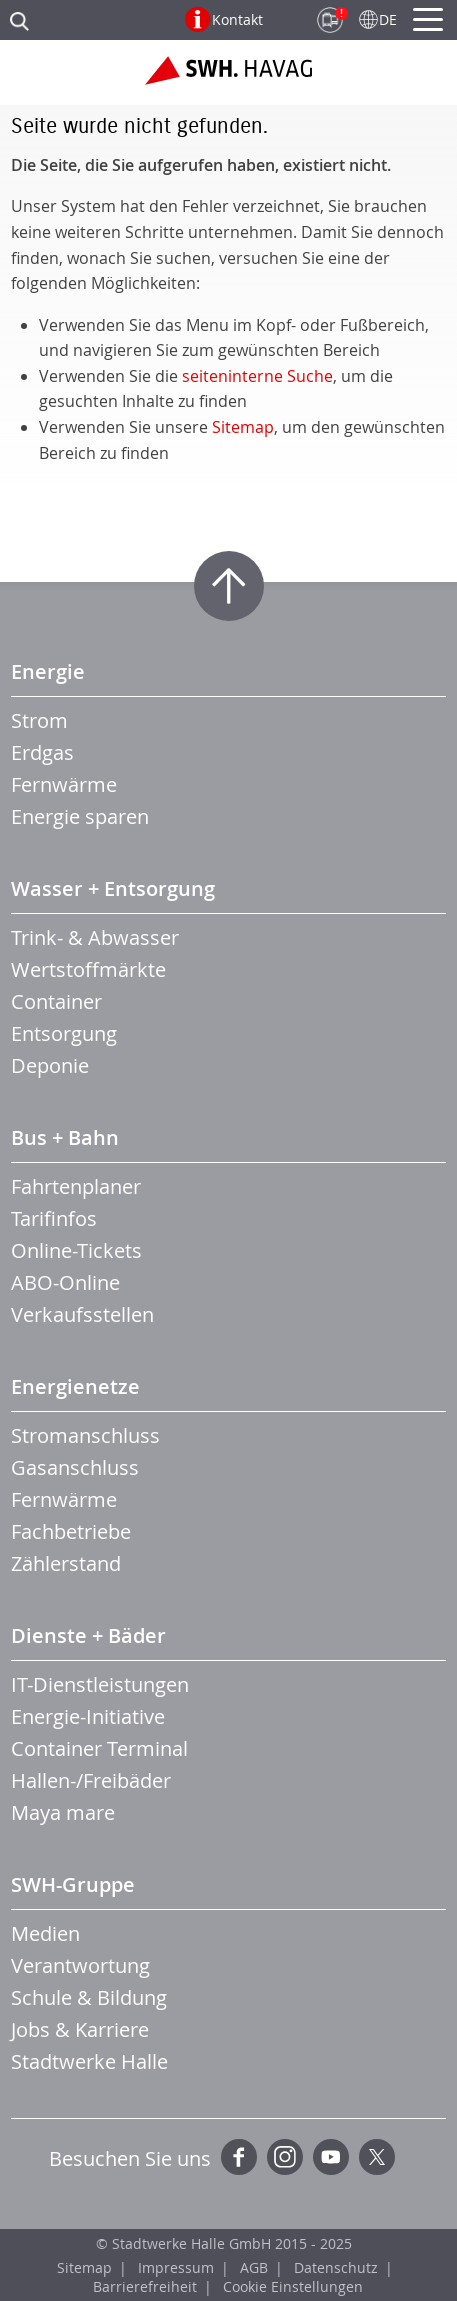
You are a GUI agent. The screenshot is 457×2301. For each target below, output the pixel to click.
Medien (45, 1933)
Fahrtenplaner (76, 1186)
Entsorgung (64, 1033)
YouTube (331, 2157)
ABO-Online (65, 1282)
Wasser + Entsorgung (113, 888)
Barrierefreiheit (145, 2286)
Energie (48, 671)
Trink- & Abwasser (95, 937)
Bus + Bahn (65, 1137)
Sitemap (243, 427)
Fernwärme (64, 784)
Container (56, 1001)
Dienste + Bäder (88, 1635)
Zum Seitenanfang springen (229, 586)
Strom (39, 720)
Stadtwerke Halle (89, 2061)
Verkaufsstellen (82, 1314)
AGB (254, 2267)
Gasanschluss (75, 1467)
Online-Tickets (76, 1250)
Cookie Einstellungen (293, 2286)
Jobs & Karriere (80, 2029)
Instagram (285, 2157)
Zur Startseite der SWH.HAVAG (228, 78)
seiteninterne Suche (257, 376)
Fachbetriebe (71, 1531)
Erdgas (42, 752)
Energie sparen (80, 816)
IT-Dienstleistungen (100, 1684)
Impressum (176, 2267)
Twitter (377, 2157)
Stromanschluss (85, 1435)
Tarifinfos (54, 1218)
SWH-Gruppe (73, 1884)
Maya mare (63, 1812)
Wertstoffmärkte (88, 969)
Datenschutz (336, 2267)
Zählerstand (66, 1563)
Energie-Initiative (88, 1716)
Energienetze (75, 1386)
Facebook (239, 2157)
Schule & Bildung (89, 1997)
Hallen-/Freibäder (91, 1780)
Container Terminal (99, 1748)
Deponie (50, 1065)
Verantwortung (80, 1965)
